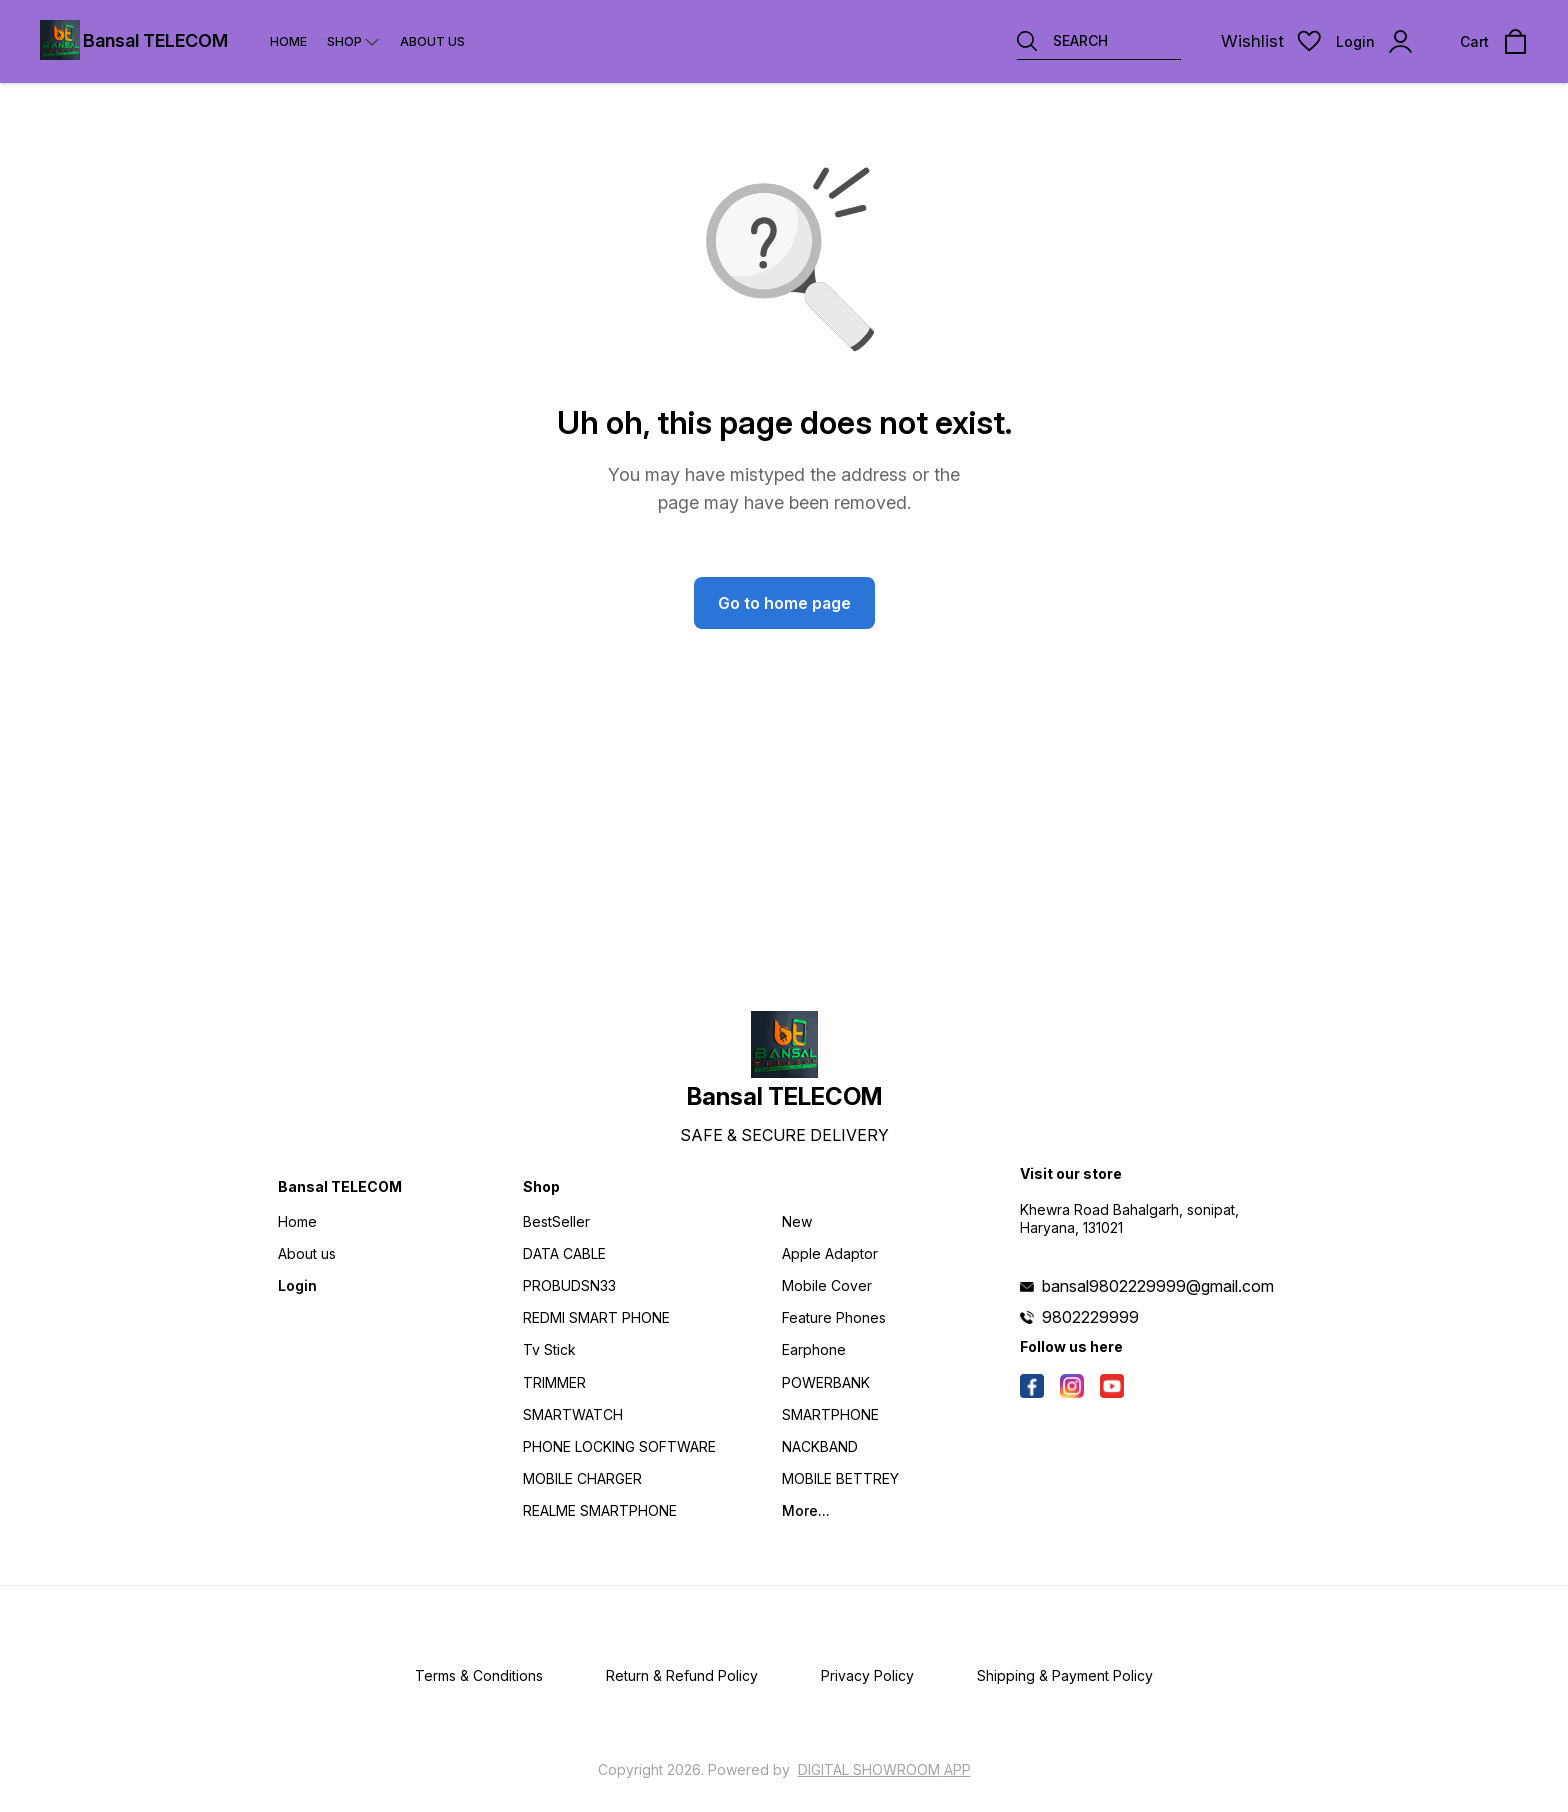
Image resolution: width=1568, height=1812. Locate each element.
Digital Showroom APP (884, 1769)
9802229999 (1090, 1317)
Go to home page (784, 603)
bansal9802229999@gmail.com (1158, 1286)
